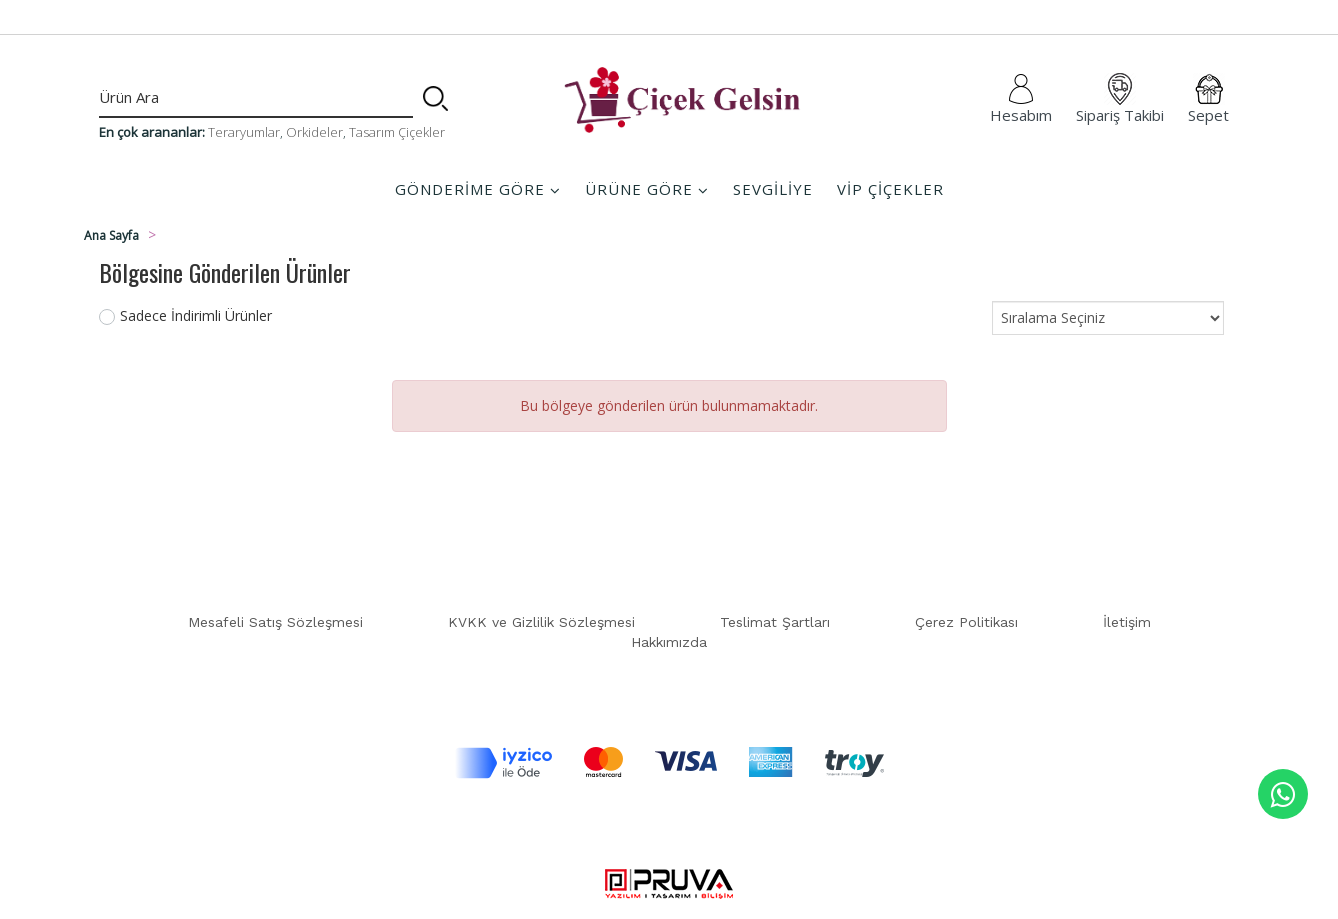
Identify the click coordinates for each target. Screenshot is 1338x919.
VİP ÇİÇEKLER (890, 189)
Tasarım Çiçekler (397, 132)
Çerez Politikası (966, 622)
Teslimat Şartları (775, 622)
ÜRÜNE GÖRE (647, 189)
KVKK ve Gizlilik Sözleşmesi (541, 622)
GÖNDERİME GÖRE (478, 189)
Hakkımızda (669, 642)
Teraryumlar (244, 132)
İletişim (1127, 622)
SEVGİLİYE (773, 189)
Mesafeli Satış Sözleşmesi (275, 622)
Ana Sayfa (111, 235)
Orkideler (314, 132)
